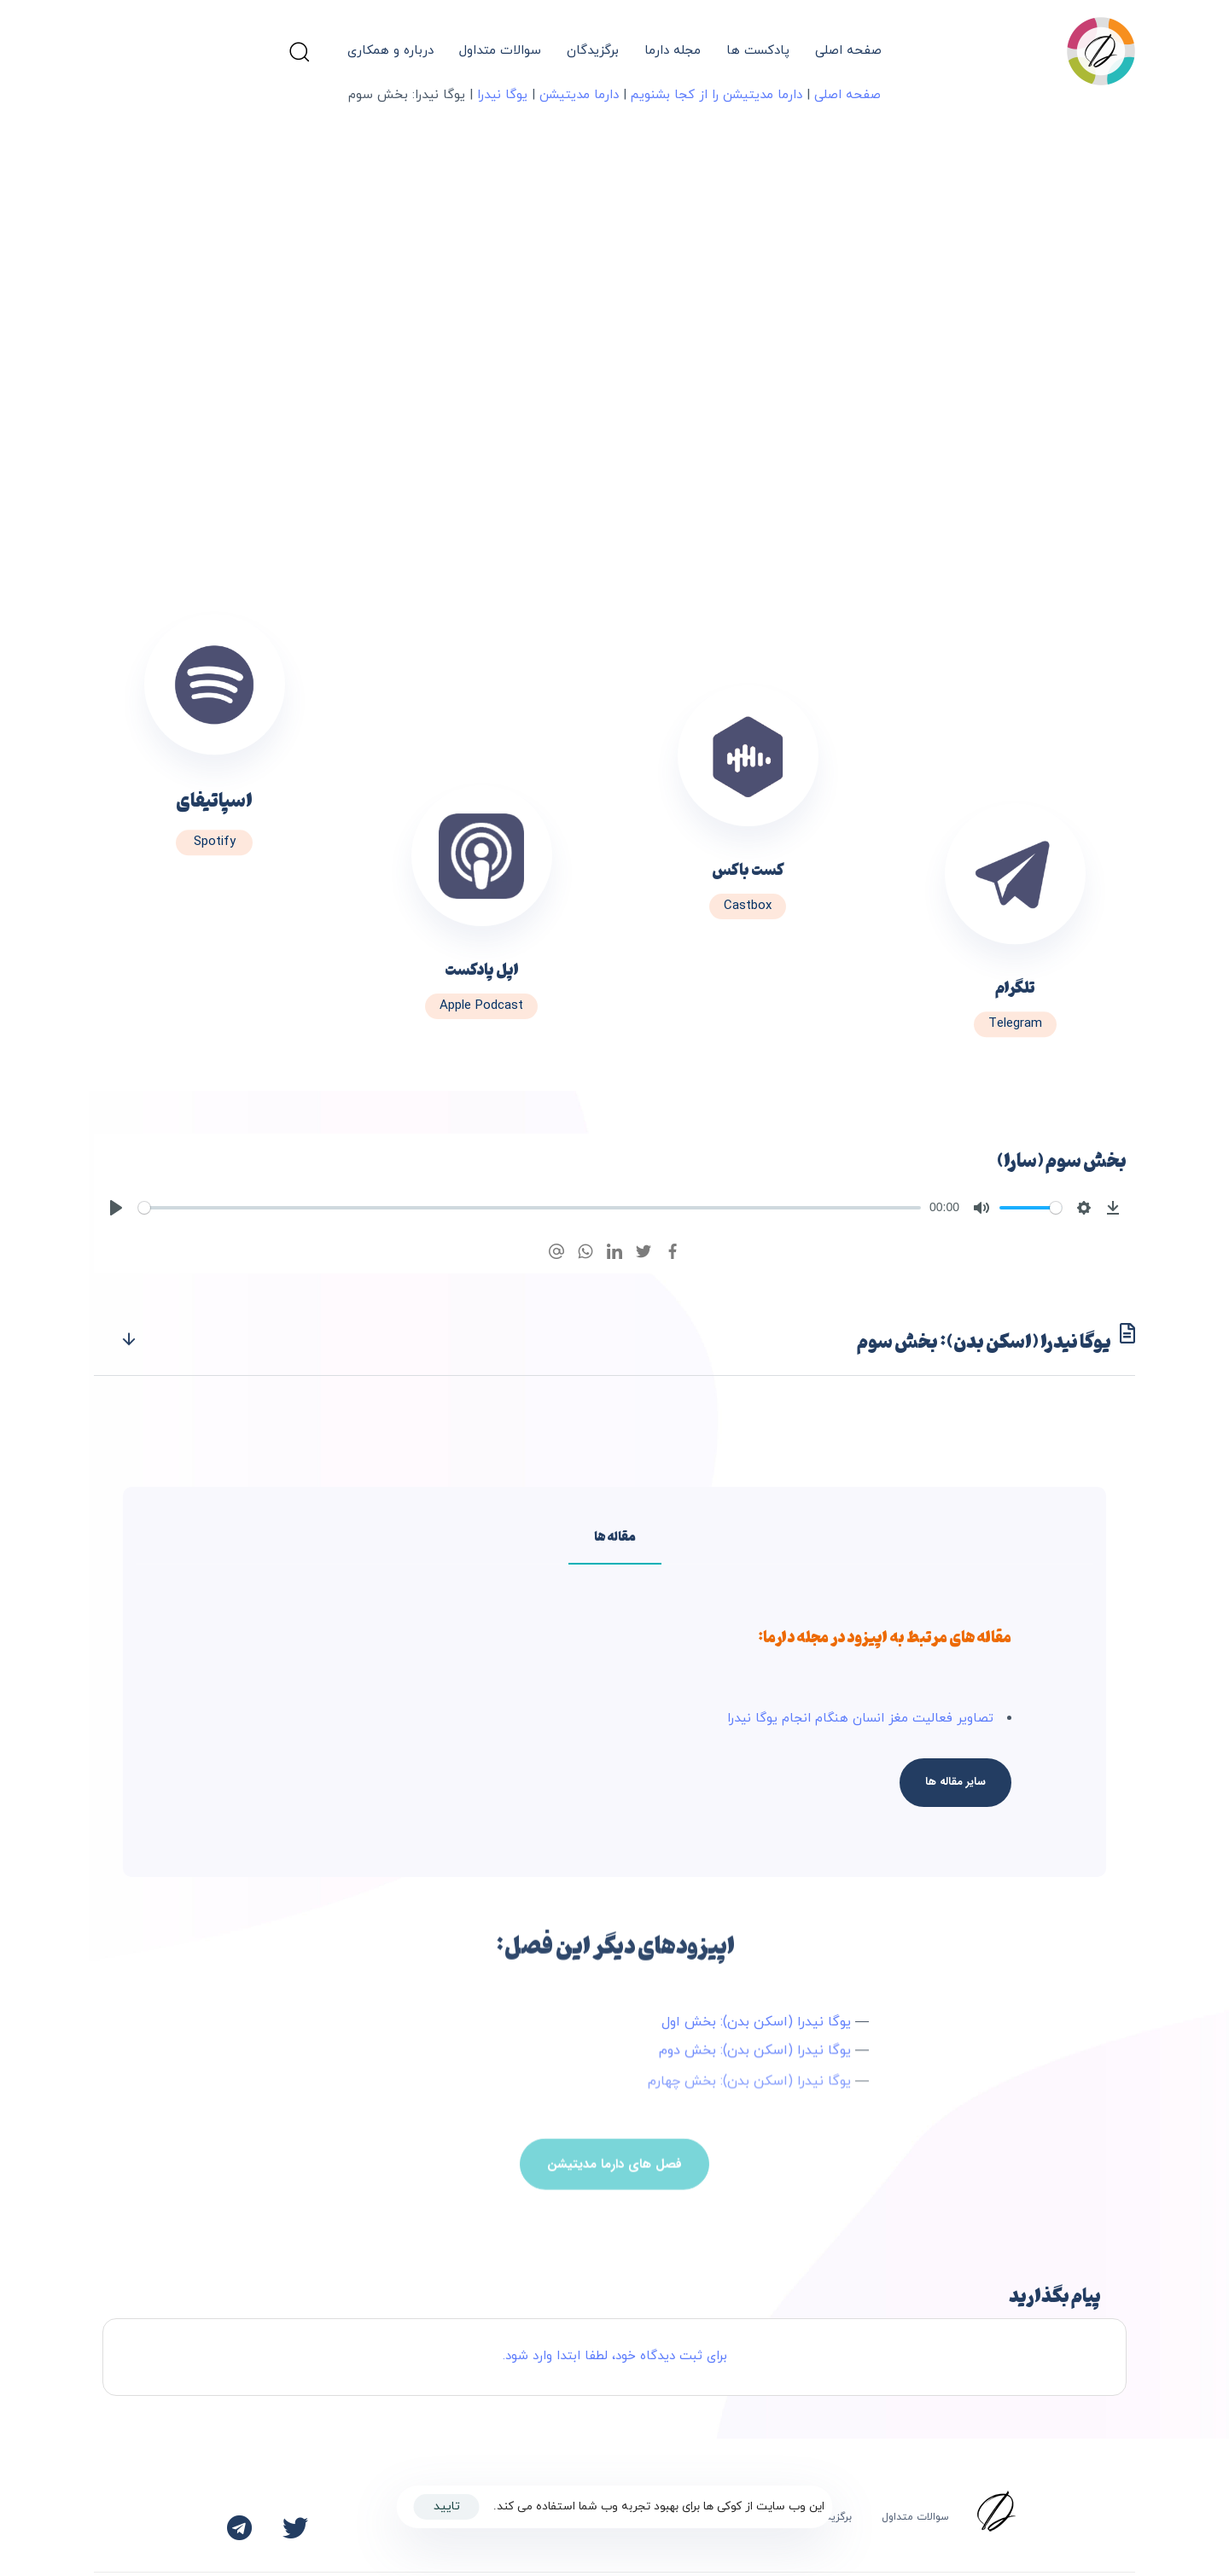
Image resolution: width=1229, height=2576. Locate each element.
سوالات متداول (500, 51)
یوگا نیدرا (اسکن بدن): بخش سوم (627, 1340)
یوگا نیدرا (502, 95)
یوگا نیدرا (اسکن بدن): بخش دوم (755, 2056)
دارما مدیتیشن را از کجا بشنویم (716, 95)
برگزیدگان (593, 51)
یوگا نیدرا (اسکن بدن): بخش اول (756, 2024)
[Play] (116, 1207)
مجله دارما (672, 51)
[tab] (614, 1339)
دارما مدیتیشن (579, 95)
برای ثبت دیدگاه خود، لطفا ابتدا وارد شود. (615, 2356)
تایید (447, 2506)
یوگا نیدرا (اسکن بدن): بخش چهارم (749, 2091)
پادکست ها (757, 51)
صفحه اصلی (848, 51)
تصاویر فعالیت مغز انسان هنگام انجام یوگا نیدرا (860, 1719)
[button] (298, 51)
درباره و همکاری (390, 51)
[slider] (529, 1207)
